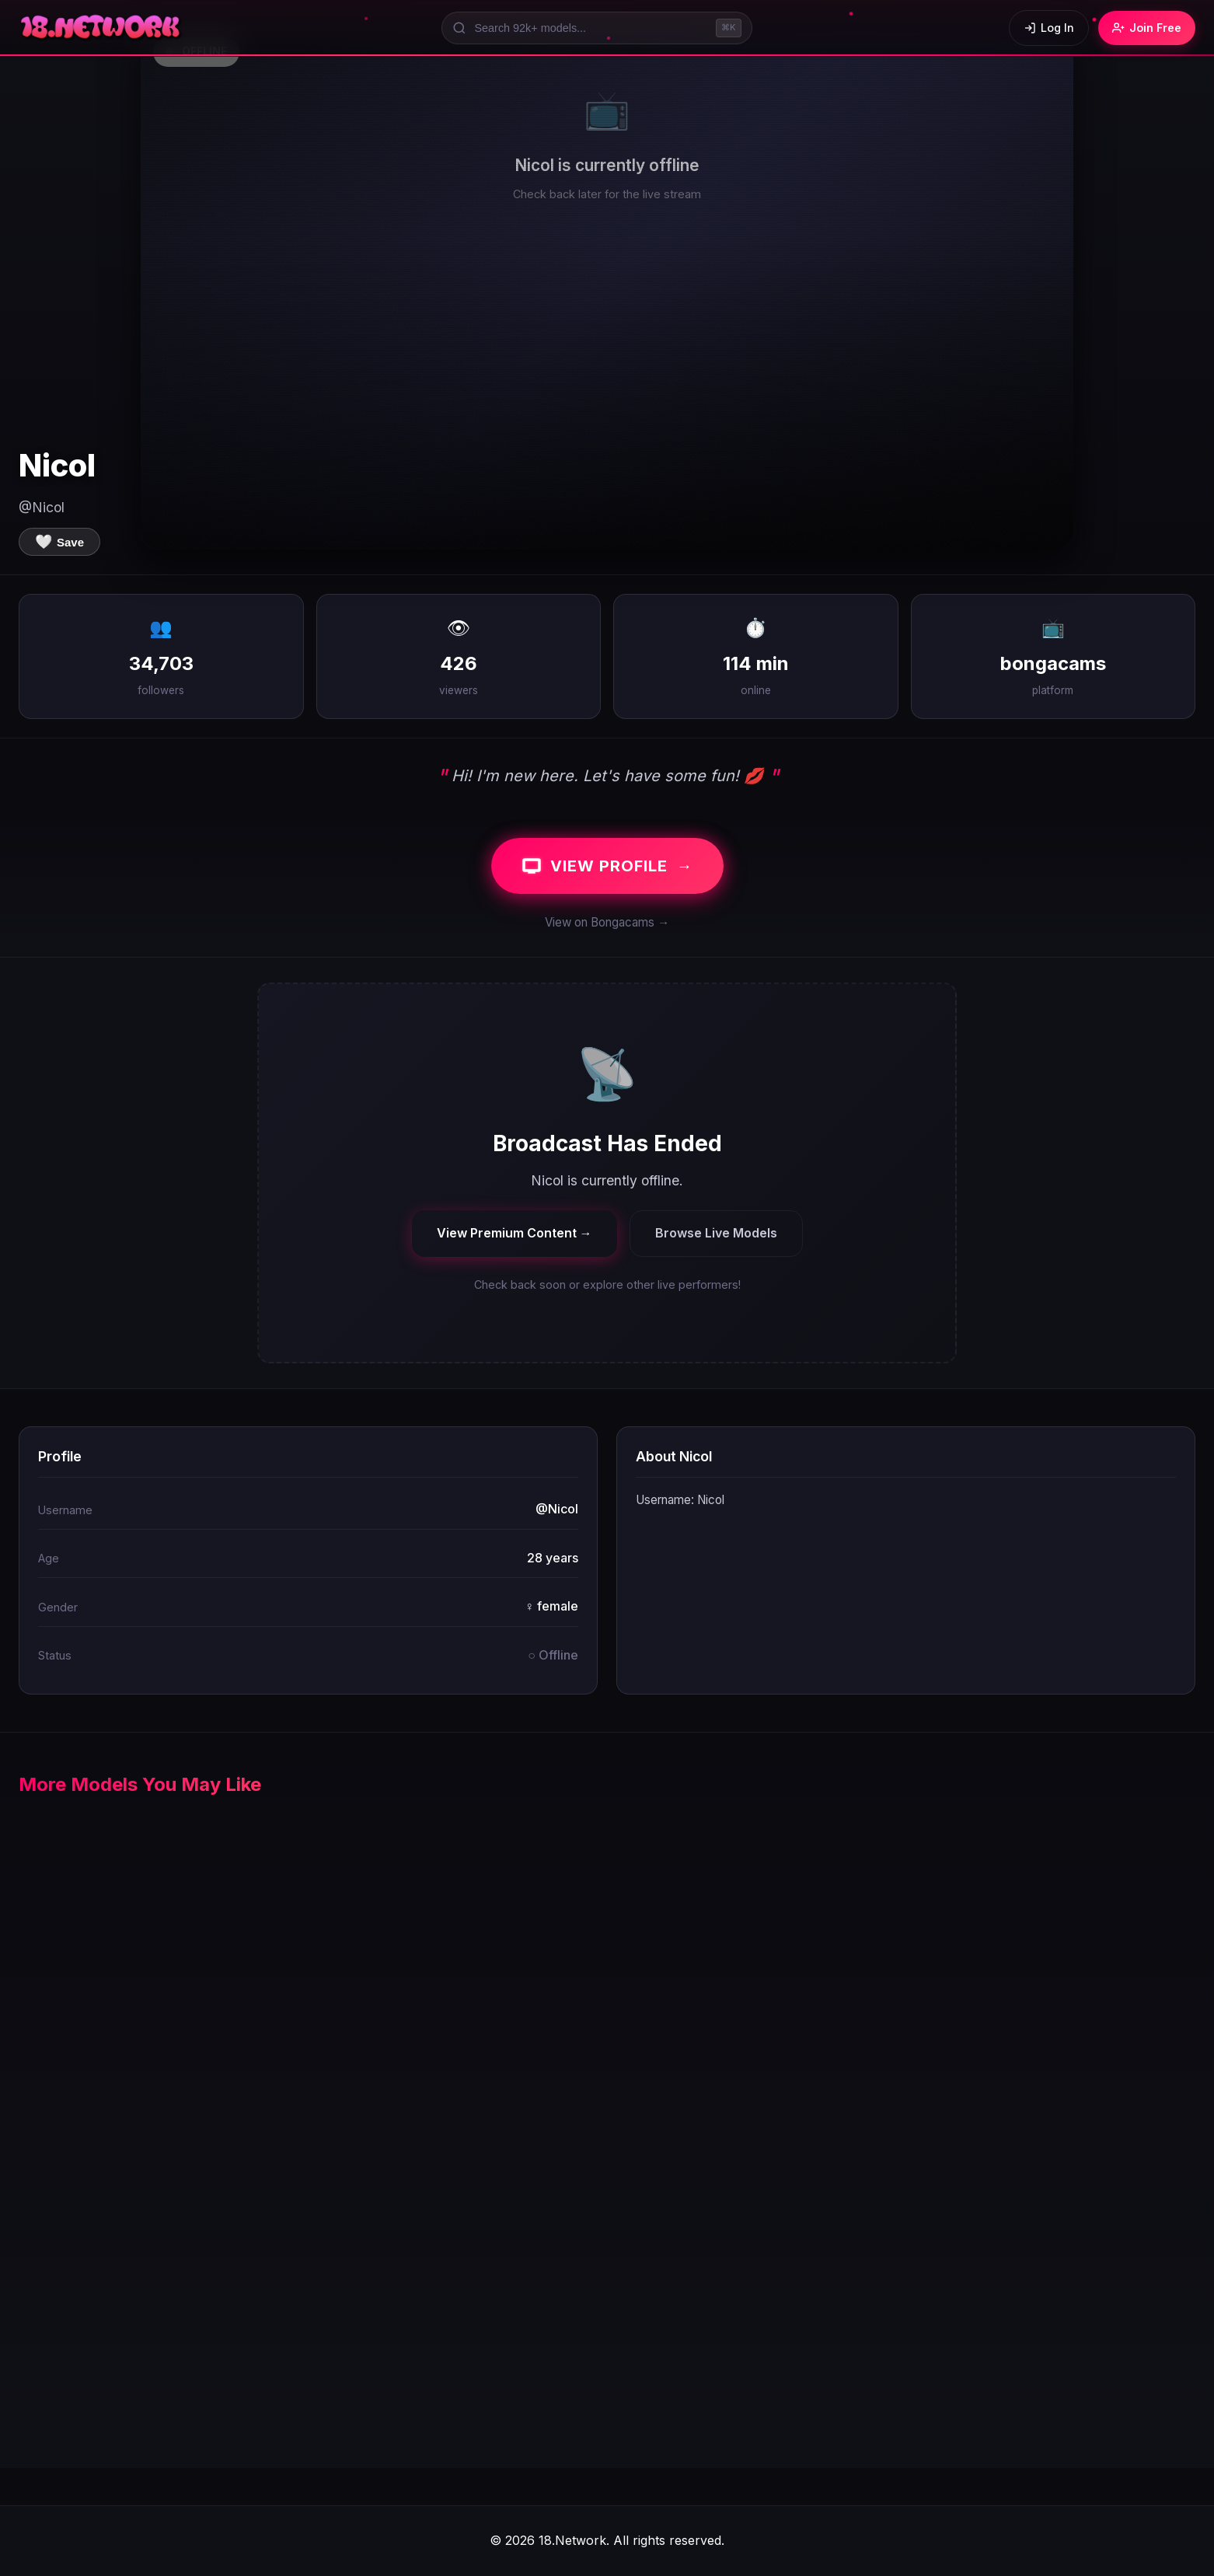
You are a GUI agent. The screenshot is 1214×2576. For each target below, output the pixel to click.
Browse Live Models (716, 1233)
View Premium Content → (514, 1233)
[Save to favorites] (59, 542)
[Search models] (596, 28)
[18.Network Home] (101, 28)
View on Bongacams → (607, 922)
